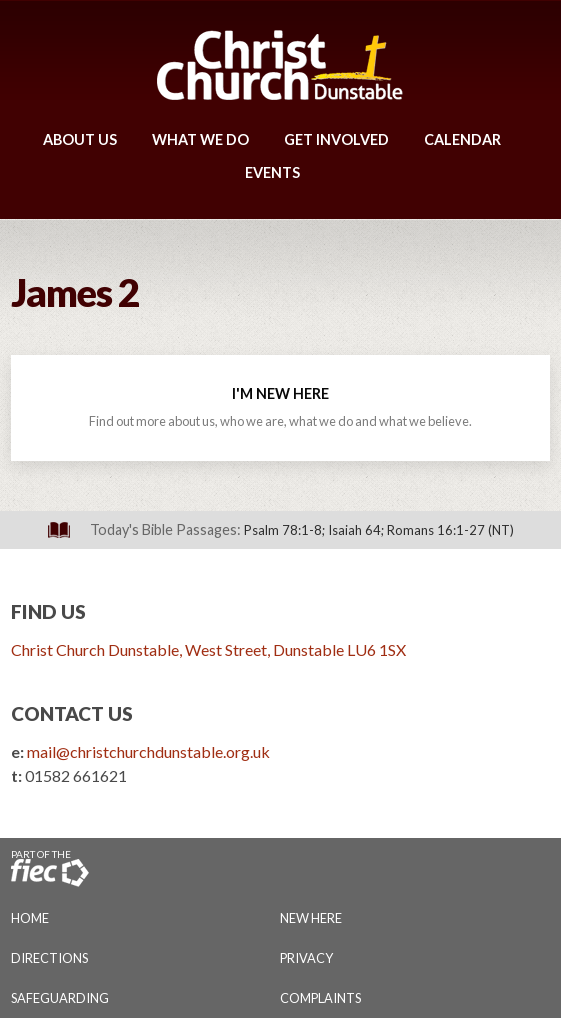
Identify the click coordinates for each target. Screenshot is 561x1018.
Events (272, 172)
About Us (80, 139)
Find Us (48, 611)
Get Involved (336, 139)
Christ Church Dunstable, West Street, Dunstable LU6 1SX (208, 649)
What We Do (200, 139)
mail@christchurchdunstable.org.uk (148, 751)
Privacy (306, 958)
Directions (49, 958)
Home (30, 918)
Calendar (462, 139)
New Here (311, 918)
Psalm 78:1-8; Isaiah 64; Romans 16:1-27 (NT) (379, 530)
